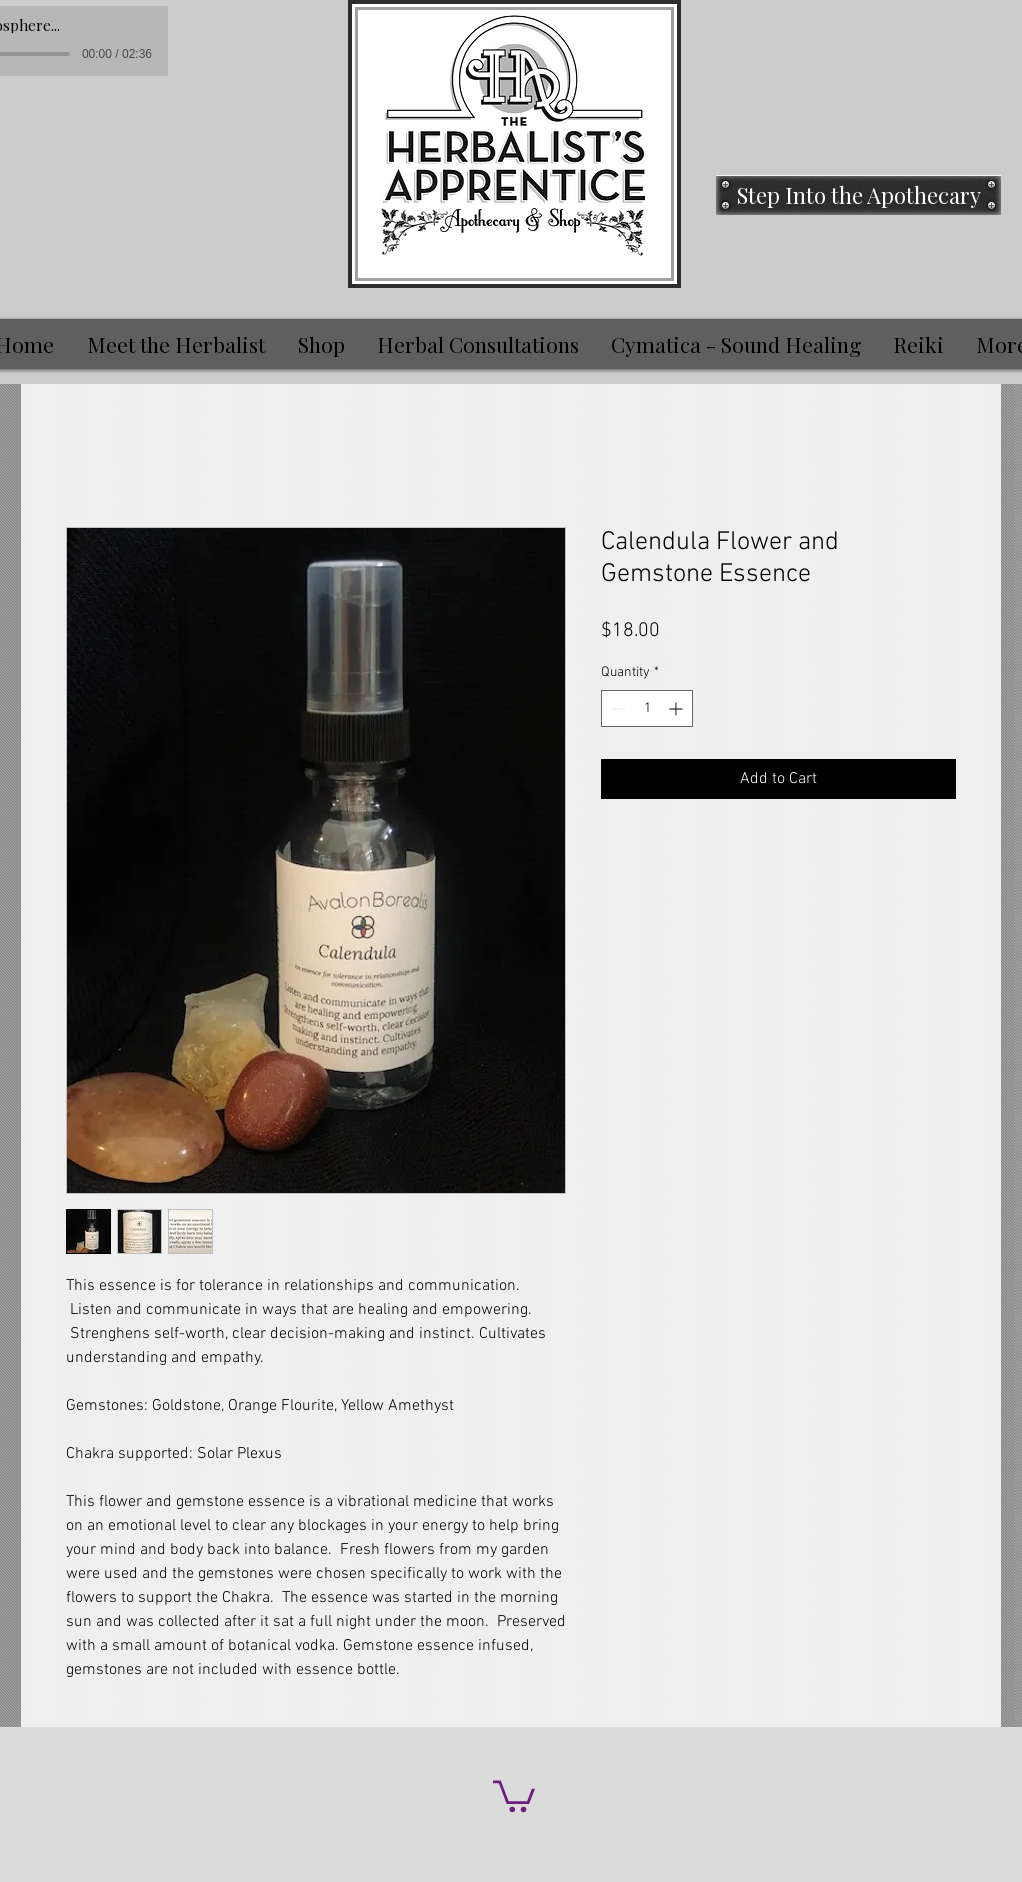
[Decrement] (616, 708)
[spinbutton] (647, 708)
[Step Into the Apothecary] (858, 195)
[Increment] (677, 708)
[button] (514, 1794)
